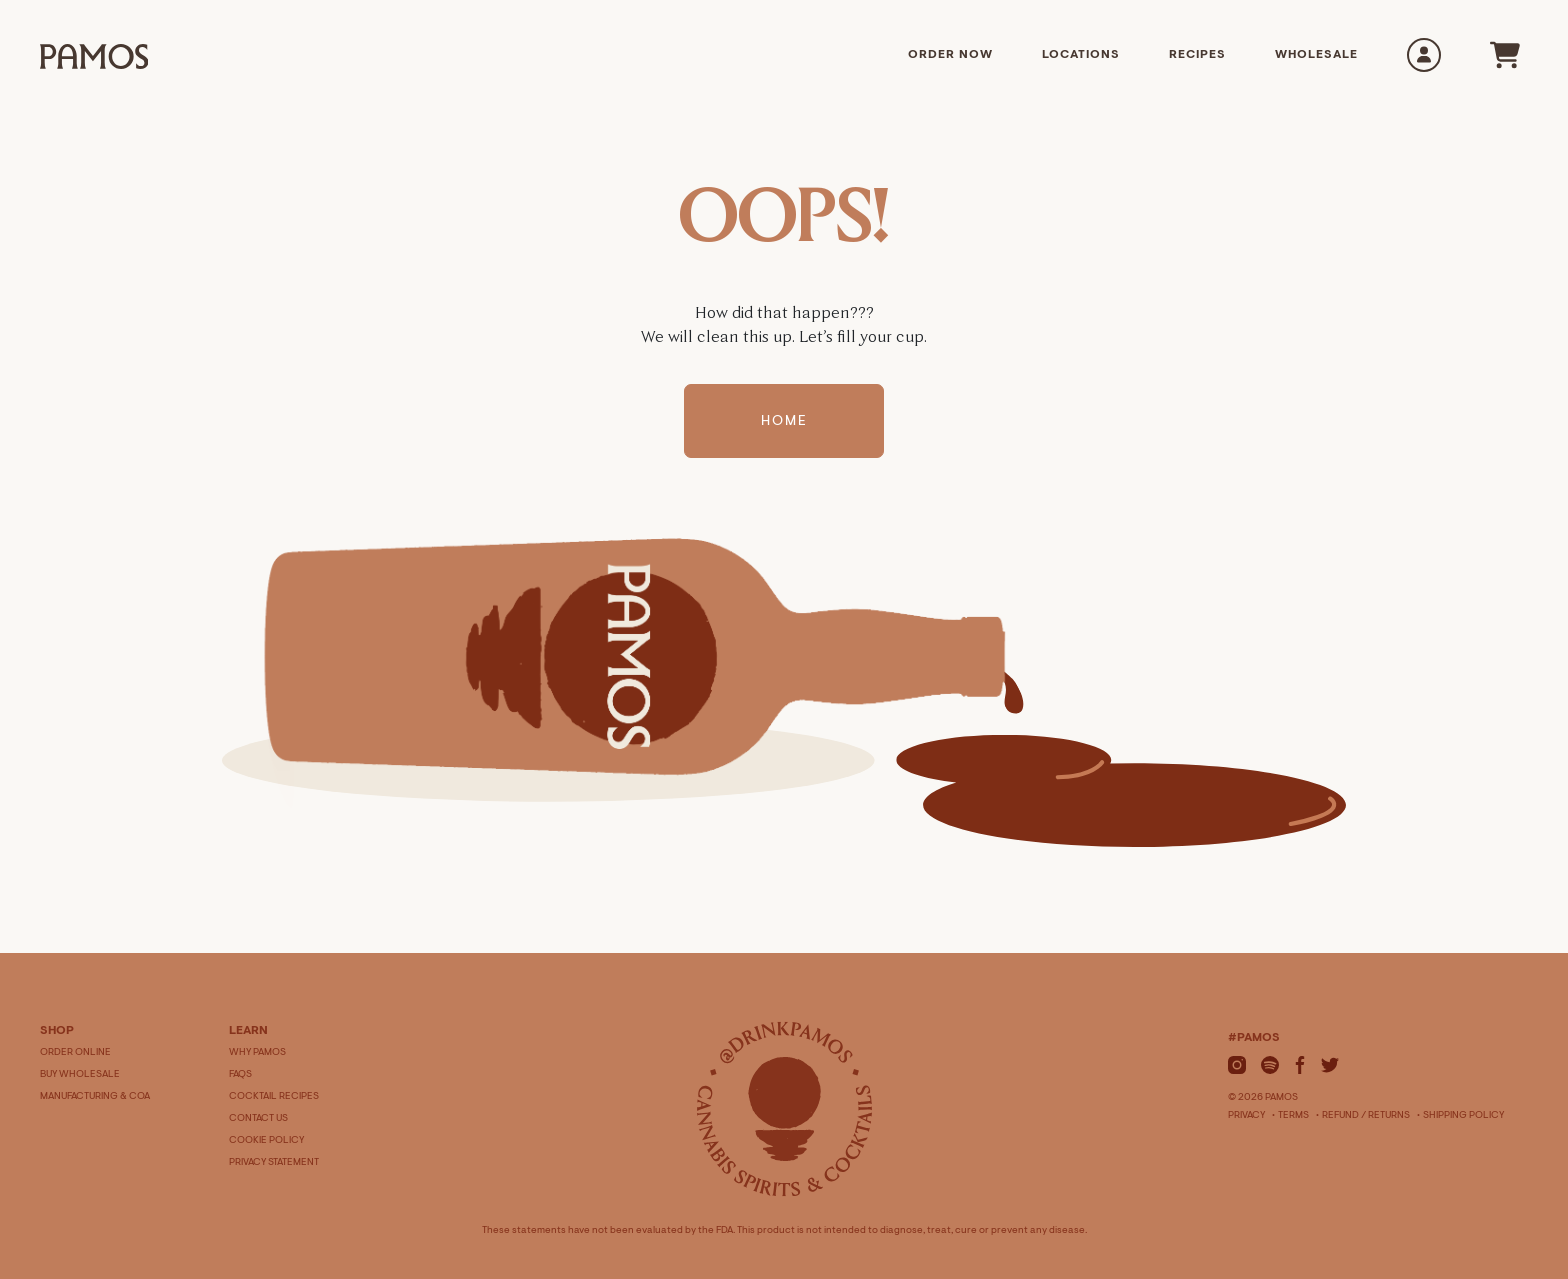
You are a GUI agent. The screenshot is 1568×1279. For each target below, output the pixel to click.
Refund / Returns (1366, 1116)
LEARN (248, 1031)
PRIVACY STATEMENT (274, 1163)
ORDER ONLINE (75, 1053)
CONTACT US (258, 1119)
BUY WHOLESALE (80, 1075)
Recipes (1197, 55)
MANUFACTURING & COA (95, 1097)
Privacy (1246, 1116)
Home (784, 422)
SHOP (57, 1031)
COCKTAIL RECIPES (274, 1097)
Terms (1293, 1116)
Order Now (950, 55)
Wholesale (1316, 55)
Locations (1081, 55)
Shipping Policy (1463, 1116)
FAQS (240, 1075)
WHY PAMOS (257, 1053)
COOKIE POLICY (266, 1141)
